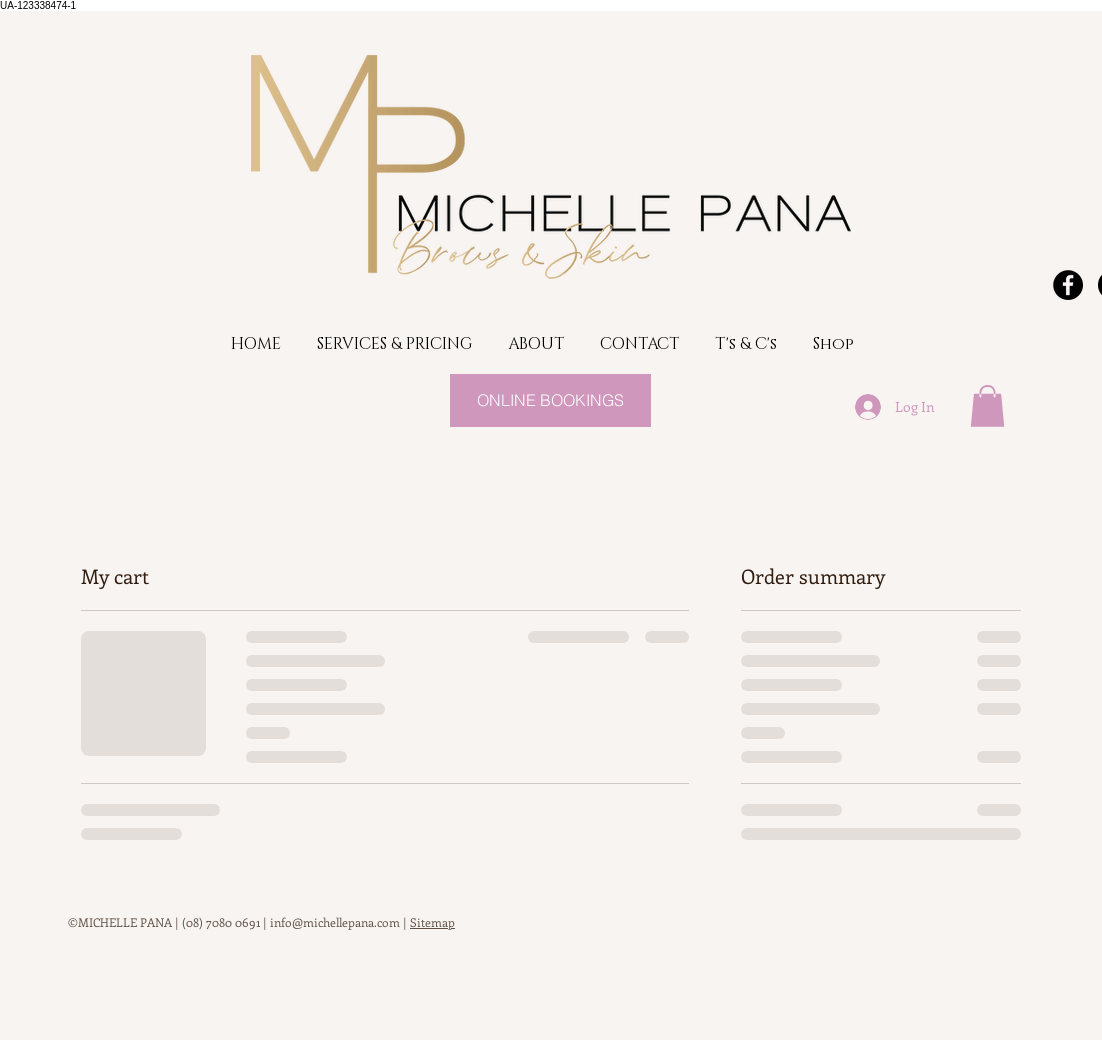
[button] (987, 406)
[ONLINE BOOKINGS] (550, 400)
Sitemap (432, 922)
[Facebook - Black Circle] (1068, 285)
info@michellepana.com (335, 922)
